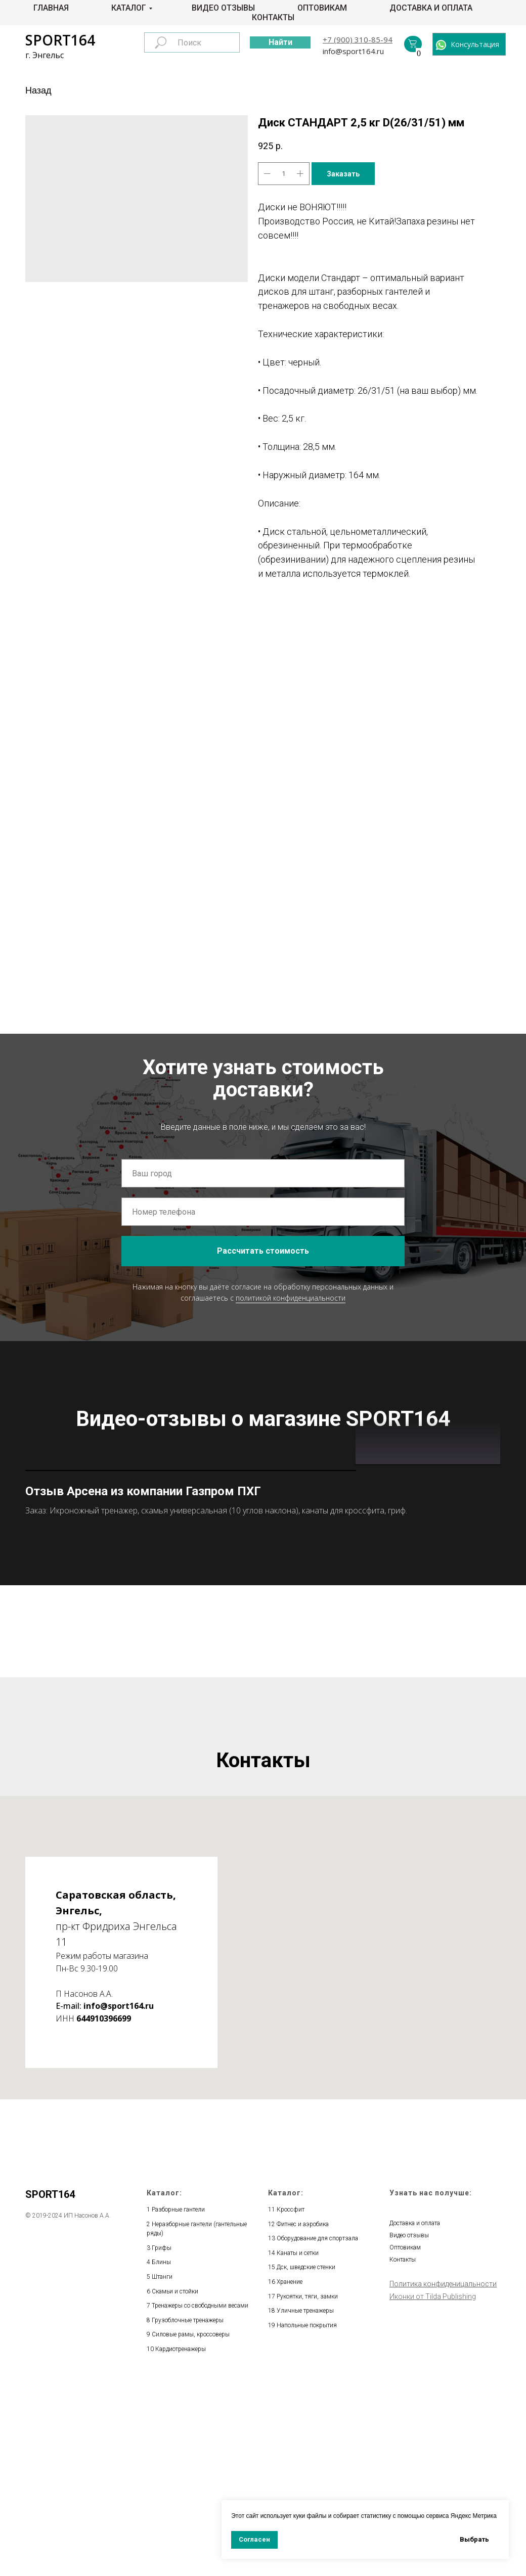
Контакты (273, 17)
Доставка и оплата (430, 8)
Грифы (161, 2439)
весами (238, 2497)
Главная (51, 8)
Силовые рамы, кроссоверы (191, 2525)
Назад (38, 90)
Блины (161, 2453)
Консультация (475, 44)
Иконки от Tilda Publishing (432, 2488)
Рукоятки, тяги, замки (307, 2488)
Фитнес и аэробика (303, 2415)
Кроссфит (290, 2401)
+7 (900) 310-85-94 (357, 39)
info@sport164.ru (353, 51)
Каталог (128, 8)
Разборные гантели (178, 2401)
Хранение (289, 2473)
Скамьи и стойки (175, 2483)
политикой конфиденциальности (290, 1297)
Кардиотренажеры (180, 2540)
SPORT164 (60, 40)
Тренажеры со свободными (190, 2497)
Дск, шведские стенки (306, 2458)
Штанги (162, 2468)
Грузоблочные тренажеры (188, 2511)
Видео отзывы (223, 8)
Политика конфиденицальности (443, 2475)
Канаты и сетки (298, 2444)
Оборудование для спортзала (317, 2429)
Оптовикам (322, 8)
